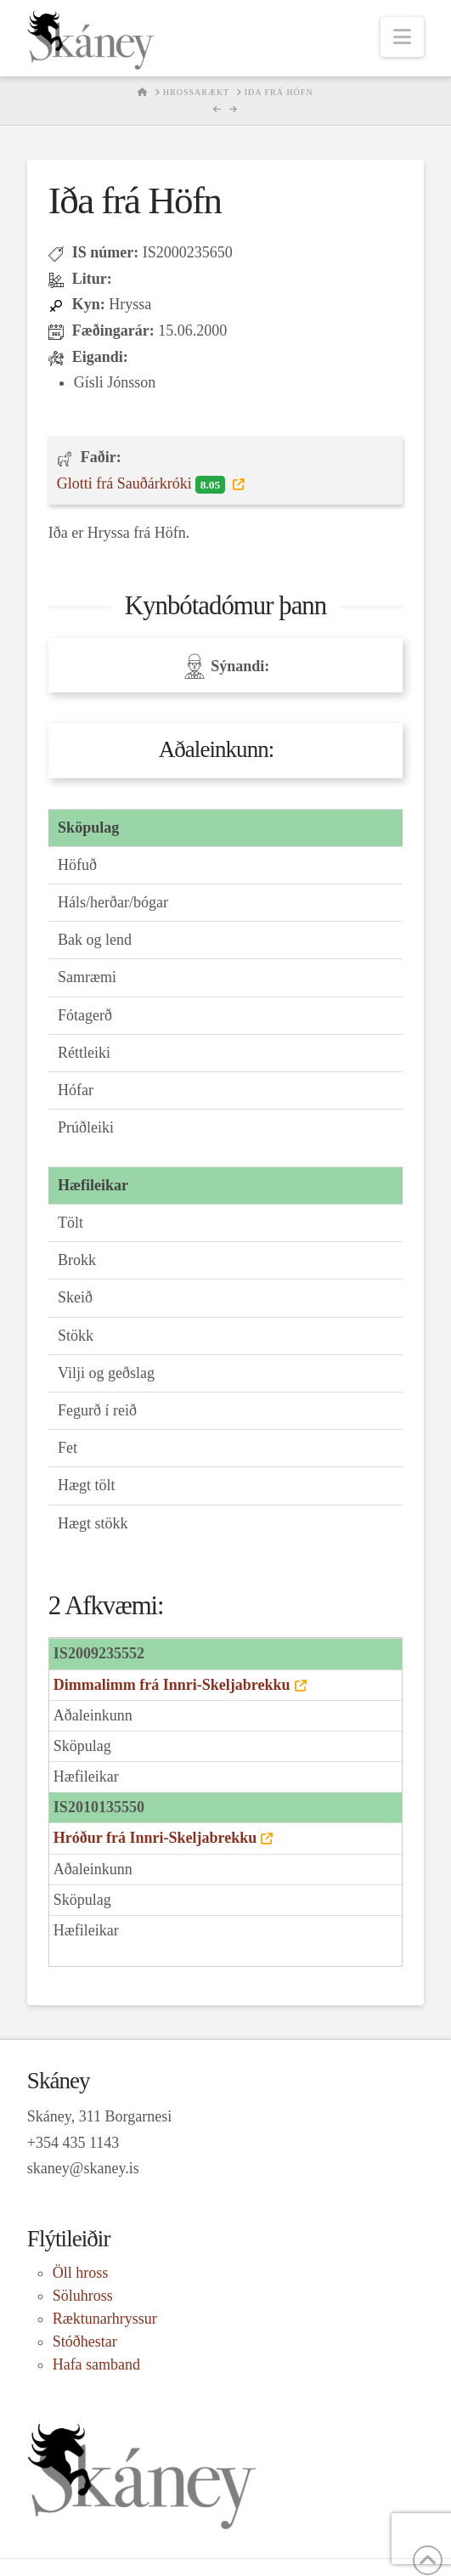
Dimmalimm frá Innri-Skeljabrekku (172, 1684)
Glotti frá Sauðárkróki (142, 484)
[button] (402, 37)
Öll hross (81, 2272)
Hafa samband (96, 2364)
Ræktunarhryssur (105, 2318)
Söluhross (83, 2295)
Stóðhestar (85, 2341)
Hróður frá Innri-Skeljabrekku (155, 1837)
